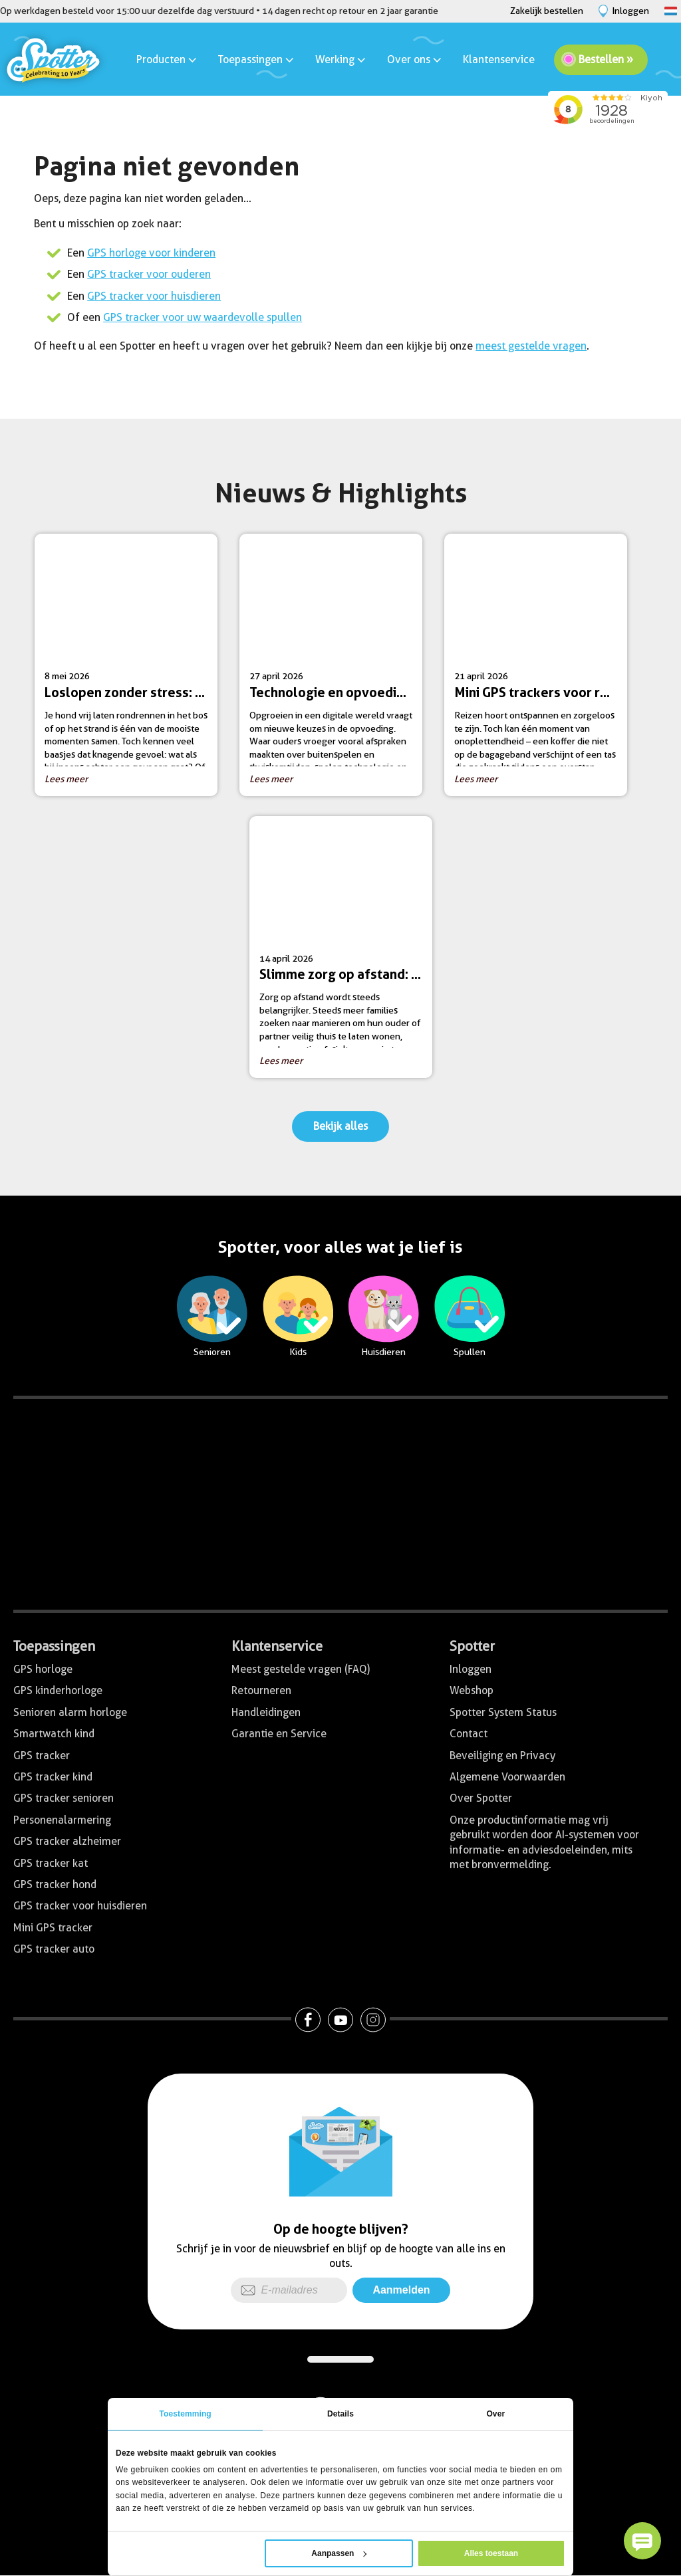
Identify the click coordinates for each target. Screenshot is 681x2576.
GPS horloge (42, 1669)
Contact (468, 1733)
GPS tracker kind (52, 1777)
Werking (341, 59)
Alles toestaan (491, 2553)
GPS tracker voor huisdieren (154, 296)
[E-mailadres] (289, 2290)
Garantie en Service (279, 1733)
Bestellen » (606, 59)
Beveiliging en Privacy (502, 1755)
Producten (167, 59)
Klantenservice (499, 59)
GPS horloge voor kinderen (151, 253)
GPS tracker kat (50, 1863)
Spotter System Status (503, 1712)
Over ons (415, 59)
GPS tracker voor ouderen (149, 274)
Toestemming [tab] (185, 2413)
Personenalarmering (62, 1820)
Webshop (471, 1690)
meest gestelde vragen (531, 346)
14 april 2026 (345, 952)
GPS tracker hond (54, 1884)
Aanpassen (338, 2553)
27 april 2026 (335, 670)
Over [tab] (495, 2413)
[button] (642, 2540)
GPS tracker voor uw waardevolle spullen (202, 317)
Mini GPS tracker (52, 1927)
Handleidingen (266, 1712)
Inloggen (470, 1669)
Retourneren (261, 1690)
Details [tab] (340, 2413)
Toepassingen (256, 59)
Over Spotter (481, 1798)
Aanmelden (401, 2290)
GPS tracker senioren (63, 1798)
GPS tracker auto (53, 1949)
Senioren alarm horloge (70, 1712)
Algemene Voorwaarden (507, 1777)
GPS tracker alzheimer (67, 1841)
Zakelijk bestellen (546, 10)
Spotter (472, 1646)
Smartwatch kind (53, 1733)
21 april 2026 (540, 670)
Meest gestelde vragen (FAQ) (300, 1669)
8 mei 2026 (131, 670)
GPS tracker (41, 1755)
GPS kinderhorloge (57, 1690)
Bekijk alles (340, 1126)
